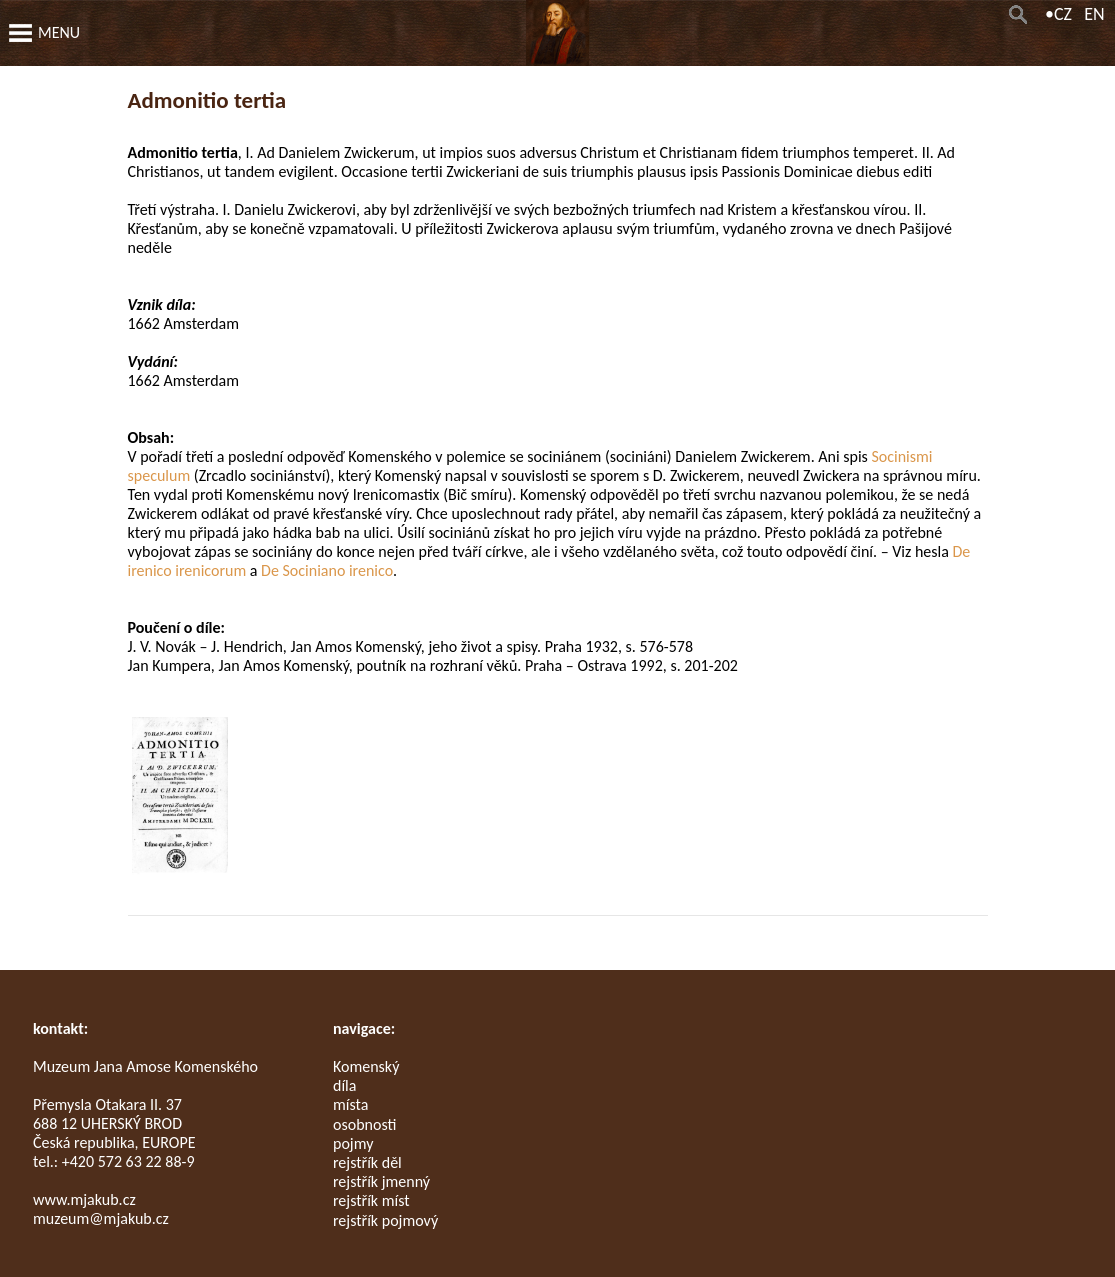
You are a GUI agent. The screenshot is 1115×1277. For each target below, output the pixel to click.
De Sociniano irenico (327, 570)
